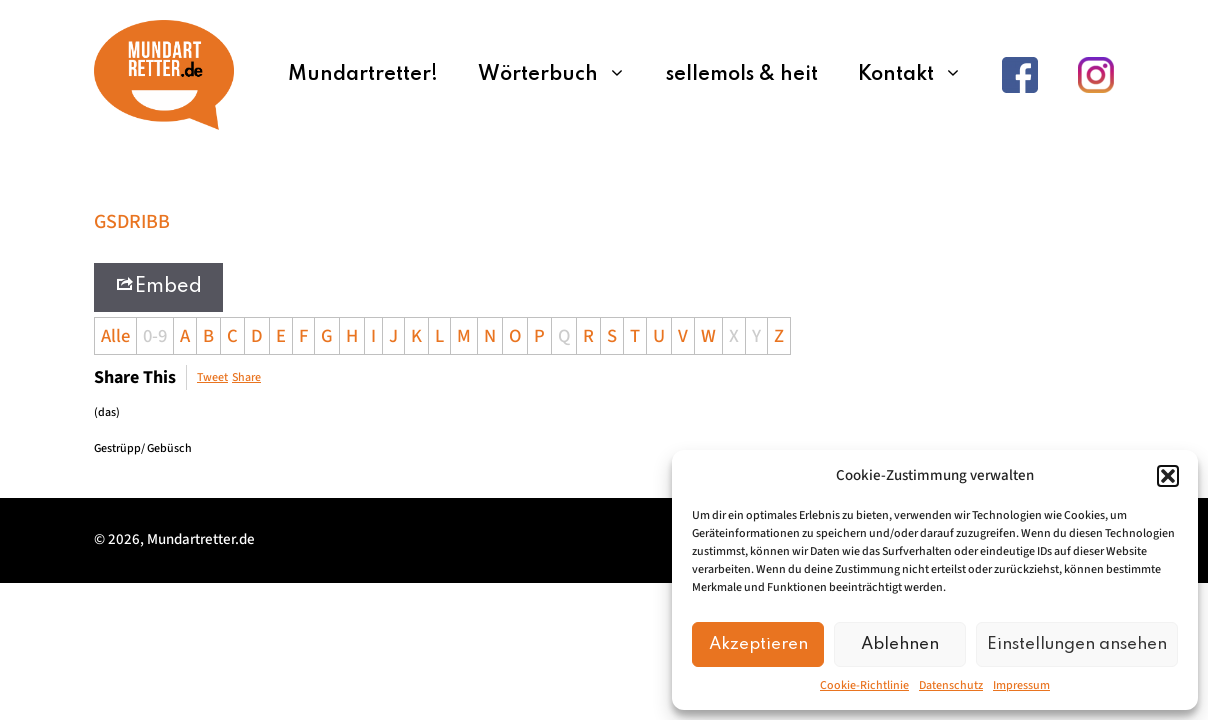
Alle (115, 336)
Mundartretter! (363, 75)
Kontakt (920, 75)
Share (246, 377)
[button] (1168, 476)
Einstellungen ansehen (1077, 644)
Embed (158, 285)
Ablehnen (900, 644)
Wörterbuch (562, 75)
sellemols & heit (742, 75)
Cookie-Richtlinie (864, 685)
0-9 (155, 336)
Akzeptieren (758, 644)
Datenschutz (951, 685)
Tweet (212, 377)
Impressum (1021, 685)
